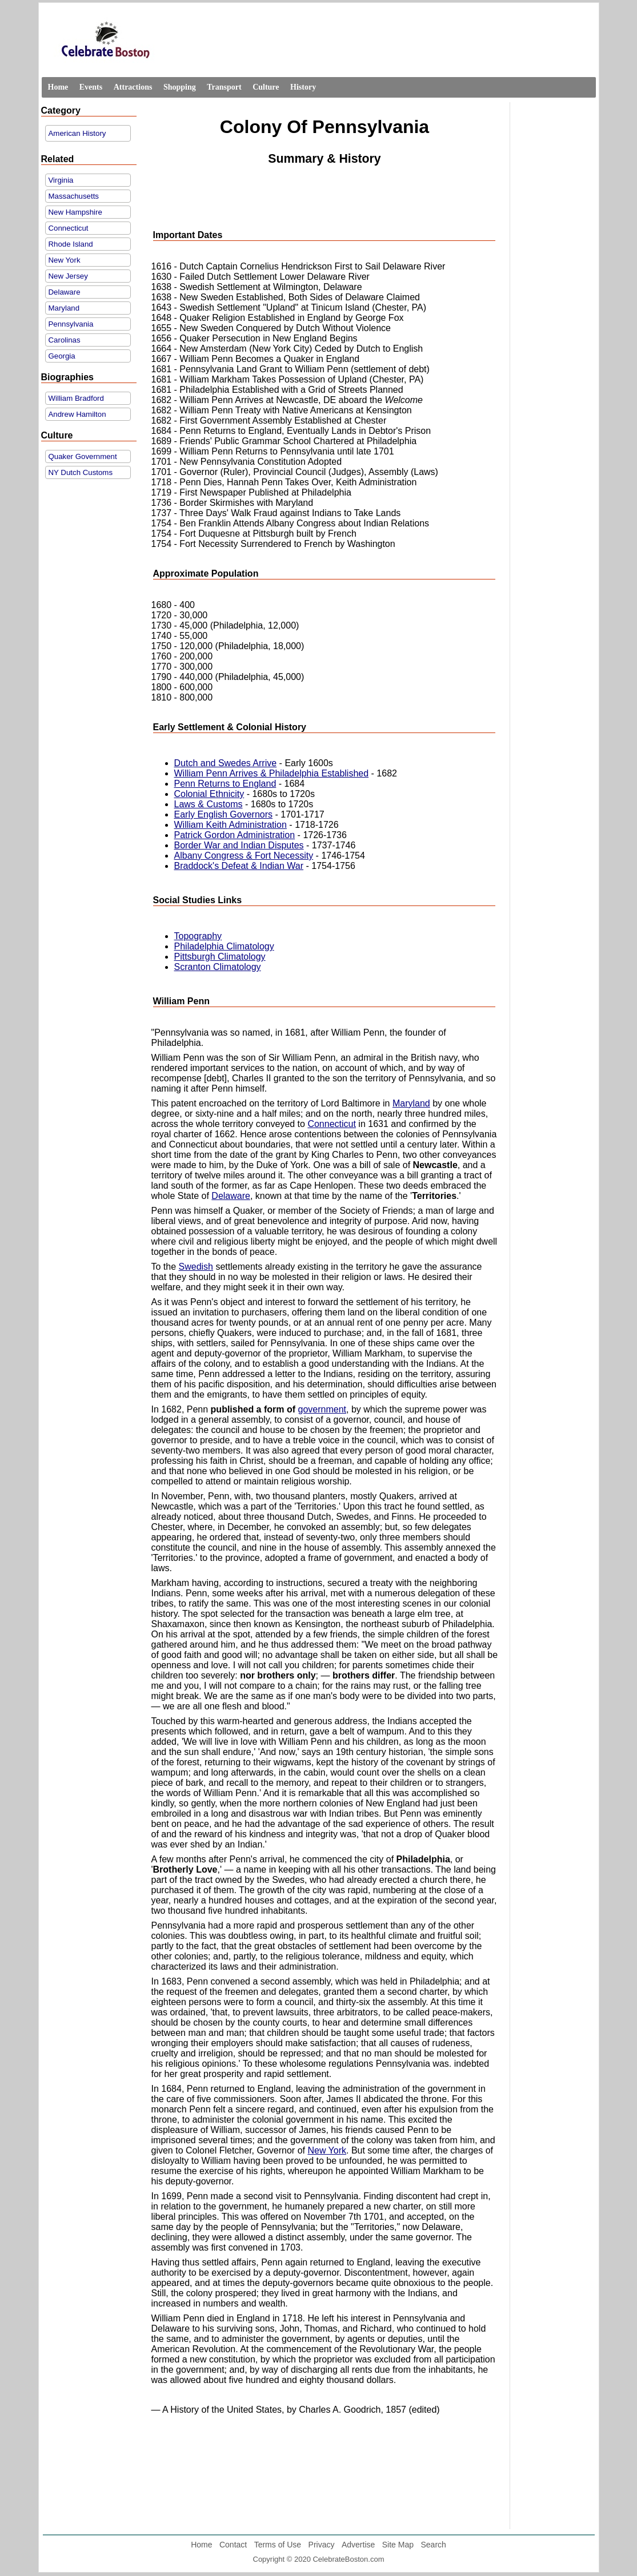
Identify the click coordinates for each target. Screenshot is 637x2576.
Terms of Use (277, 2544)
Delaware (65, 292)
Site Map (398, 2544)
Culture (266, 87)
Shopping (179, 87)
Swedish (196, 1266)
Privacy (322, 2544)
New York (65, 260)
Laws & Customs (208, 804)
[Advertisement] (324, 198)
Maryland (64, 308)
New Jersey (68, 276)
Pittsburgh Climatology (220, 956)
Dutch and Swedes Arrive (225, 763)
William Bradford (76, 398)
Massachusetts (74, 196)
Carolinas (65, 340)
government (322, 1409)
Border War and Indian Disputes (239, 845)
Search (433, 2544)
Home (58, 87)
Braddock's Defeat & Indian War (239, 866)
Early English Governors (223, 814)
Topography (198, 936)
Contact (233, 2544)
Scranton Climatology (217, 967)
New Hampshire (75, 212)
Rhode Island (71, 244)
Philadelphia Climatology (224, 946)
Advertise (358, 2544)
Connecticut (69, 228)
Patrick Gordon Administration (234, 835)
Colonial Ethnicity (209, 794)
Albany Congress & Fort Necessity (244, 855)
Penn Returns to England (225, 783)
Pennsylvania (71, 324)
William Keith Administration (230, 825)
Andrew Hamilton (77, 414)
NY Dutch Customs (81, 472)
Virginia (61, 180)
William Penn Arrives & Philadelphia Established (271, 773)
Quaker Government (83, 456)
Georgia (62, 356)
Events (90, 87)
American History (77, 133)
